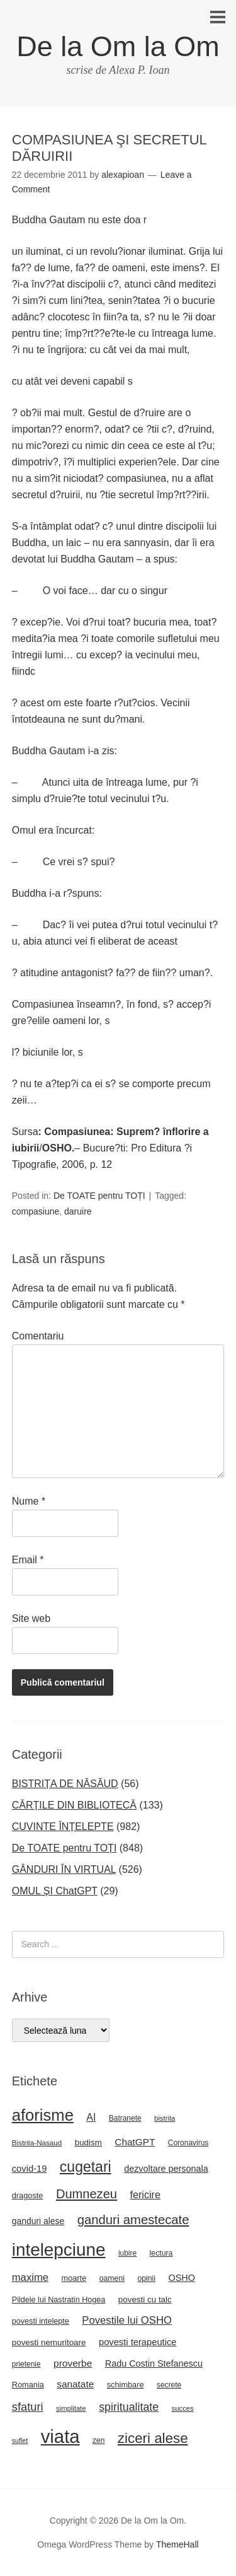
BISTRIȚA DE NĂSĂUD (65, 1783)
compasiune (36, 1211)
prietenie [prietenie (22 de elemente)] (26, 2364)
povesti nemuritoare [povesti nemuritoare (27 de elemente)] (49, 2342)
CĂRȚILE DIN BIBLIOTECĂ (74, 1805)
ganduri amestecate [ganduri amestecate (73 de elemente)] (133, 2220)
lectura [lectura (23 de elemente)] (161, 2253)
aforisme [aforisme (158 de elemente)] (43, 2115)
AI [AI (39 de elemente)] (91, 2117)
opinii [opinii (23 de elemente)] (146, 2278)
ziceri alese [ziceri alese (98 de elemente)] (153, 2438)
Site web (31, 1618)
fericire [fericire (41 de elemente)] (145, 2194)
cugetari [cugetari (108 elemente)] (85, 2167)
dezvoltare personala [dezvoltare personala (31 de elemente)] (166, 2169)
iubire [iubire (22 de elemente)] (127, 2253)
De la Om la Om (118, 46)
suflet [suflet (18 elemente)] (20, 2440)
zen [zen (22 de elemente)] (98, 2440)
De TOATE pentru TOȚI (99, 1196)
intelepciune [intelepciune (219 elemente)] (59, 2249)
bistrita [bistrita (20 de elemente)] (164, 2118)
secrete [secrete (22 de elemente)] (169, 2385)
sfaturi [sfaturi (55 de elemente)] (27, 2406)
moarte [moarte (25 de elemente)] (74, 2278)
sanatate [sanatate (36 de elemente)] (75, 2384)
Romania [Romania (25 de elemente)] (28, 2384)
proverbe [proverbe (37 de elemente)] (72, 2363)
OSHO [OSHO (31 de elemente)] (181, 2278)
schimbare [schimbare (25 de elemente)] (125, 2384)
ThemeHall (177, 2544)
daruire (78, 1211)
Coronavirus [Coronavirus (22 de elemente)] (188, 2142)
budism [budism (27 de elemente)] (88, 2142)
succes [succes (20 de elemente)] (183, 2408)
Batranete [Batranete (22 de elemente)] (125, 2118)
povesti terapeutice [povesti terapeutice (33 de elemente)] (138, 2342)
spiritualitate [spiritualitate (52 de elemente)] (129, 2407)
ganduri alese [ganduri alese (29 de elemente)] (38, 2221)
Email (28, 1559)
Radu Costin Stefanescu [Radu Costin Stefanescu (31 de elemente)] (154, 2363)
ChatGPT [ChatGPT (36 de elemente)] (135, 2141)
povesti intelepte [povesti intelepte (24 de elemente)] (40, 2321)
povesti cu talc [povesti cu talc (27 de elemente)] (145, 2299)
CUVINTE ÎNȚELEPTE (63, 1826)
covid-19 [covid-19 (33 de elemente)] (29, 2169)
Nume (28, 1501)
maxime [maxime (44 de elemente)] (30, 2277)
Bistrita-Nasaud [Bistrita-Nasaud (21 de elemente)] (37, 2142)
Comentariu (38, 1336)
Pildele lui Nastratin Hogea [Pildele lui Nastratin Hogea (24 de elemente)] (59, 2299)
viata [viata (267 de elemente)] (60, 2436)
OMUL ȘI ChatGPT (55, 1890)
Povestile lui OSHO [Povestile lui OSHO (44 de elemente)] (127, 2320)
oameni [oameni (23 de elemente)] (112, 2278)
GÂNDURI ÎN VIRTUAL (64, 1869)
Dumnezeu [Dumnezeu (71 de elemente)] (86, 2194)
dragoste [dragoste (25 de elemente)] (27, 2195)
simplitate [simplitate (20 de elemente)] (71, 2408)
